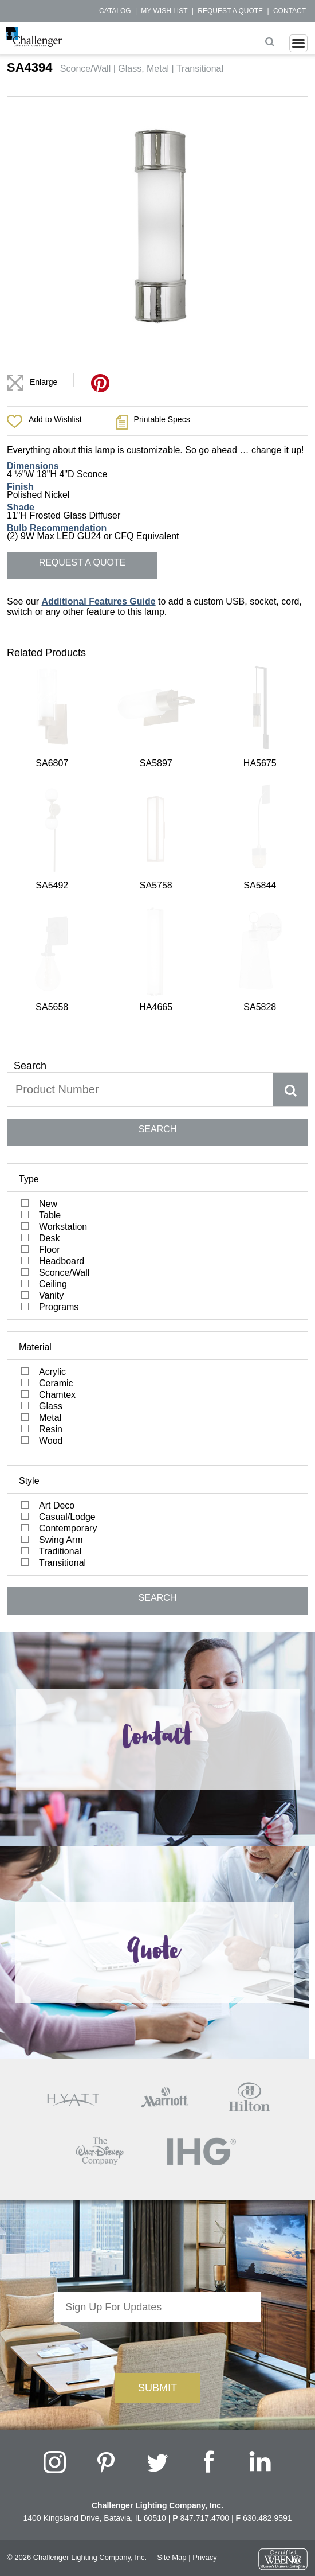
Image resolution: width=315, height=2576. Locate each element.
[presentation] (157, 2047)
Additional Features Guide (98, 601)
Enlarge (43, 382)
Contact (289, 11)
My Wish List (164, 11)
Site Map (171, 2260)
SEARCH (158, 832)
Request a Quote (230, 11)
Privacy (204, 2260)
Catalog (115, 11)
